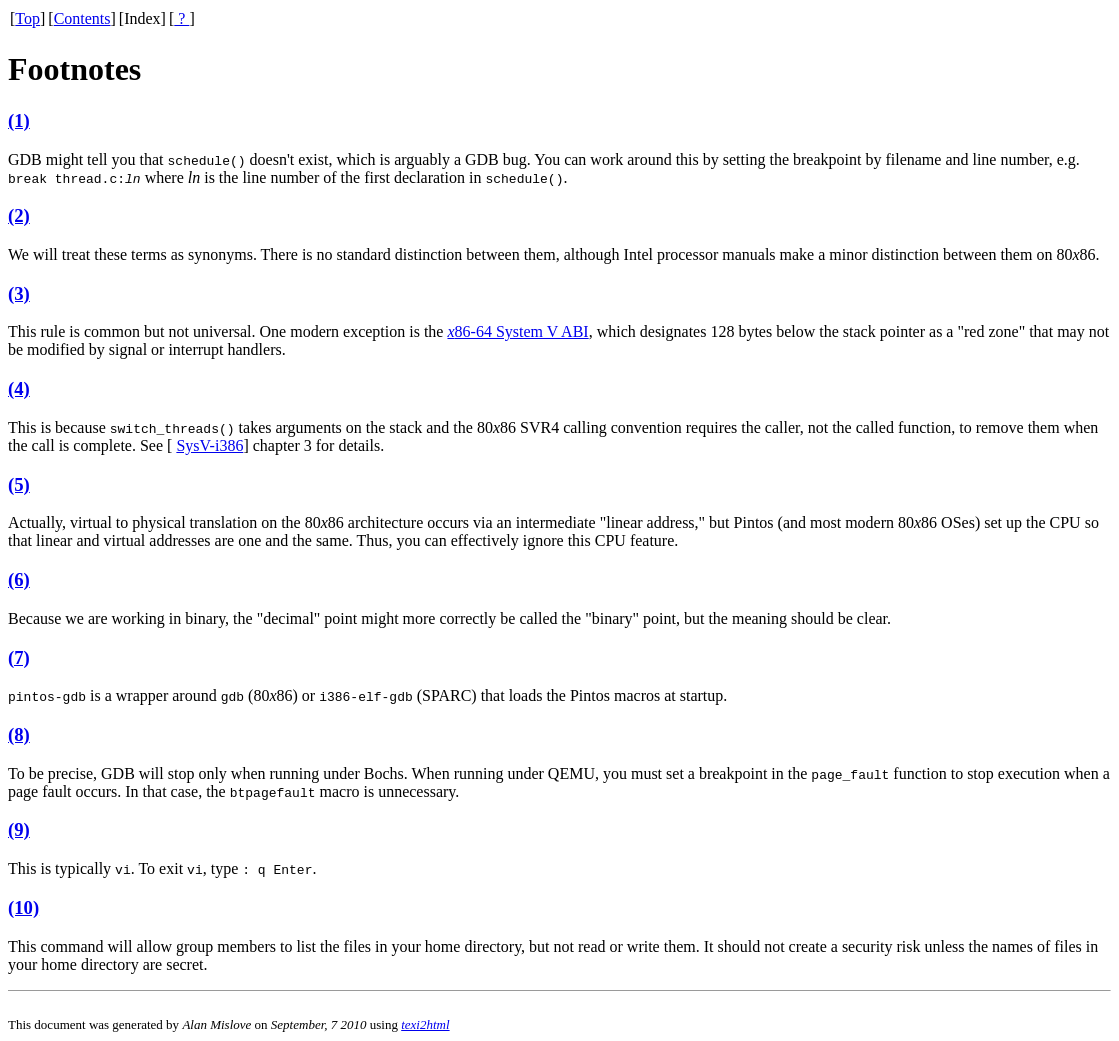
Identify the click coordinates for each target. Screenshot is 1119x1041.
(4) (19, 388)
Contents (82, 18)
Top (27, 18)
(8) (19, 734)
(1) (19, 120)
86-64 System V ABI (517, 331)
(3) (19, 293)
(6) (19, 579)
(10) (23, 907)
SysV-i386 (209, 445)
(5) (19, 484)
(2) (19, 215)
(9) (19, 829)
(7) (19, 657)
